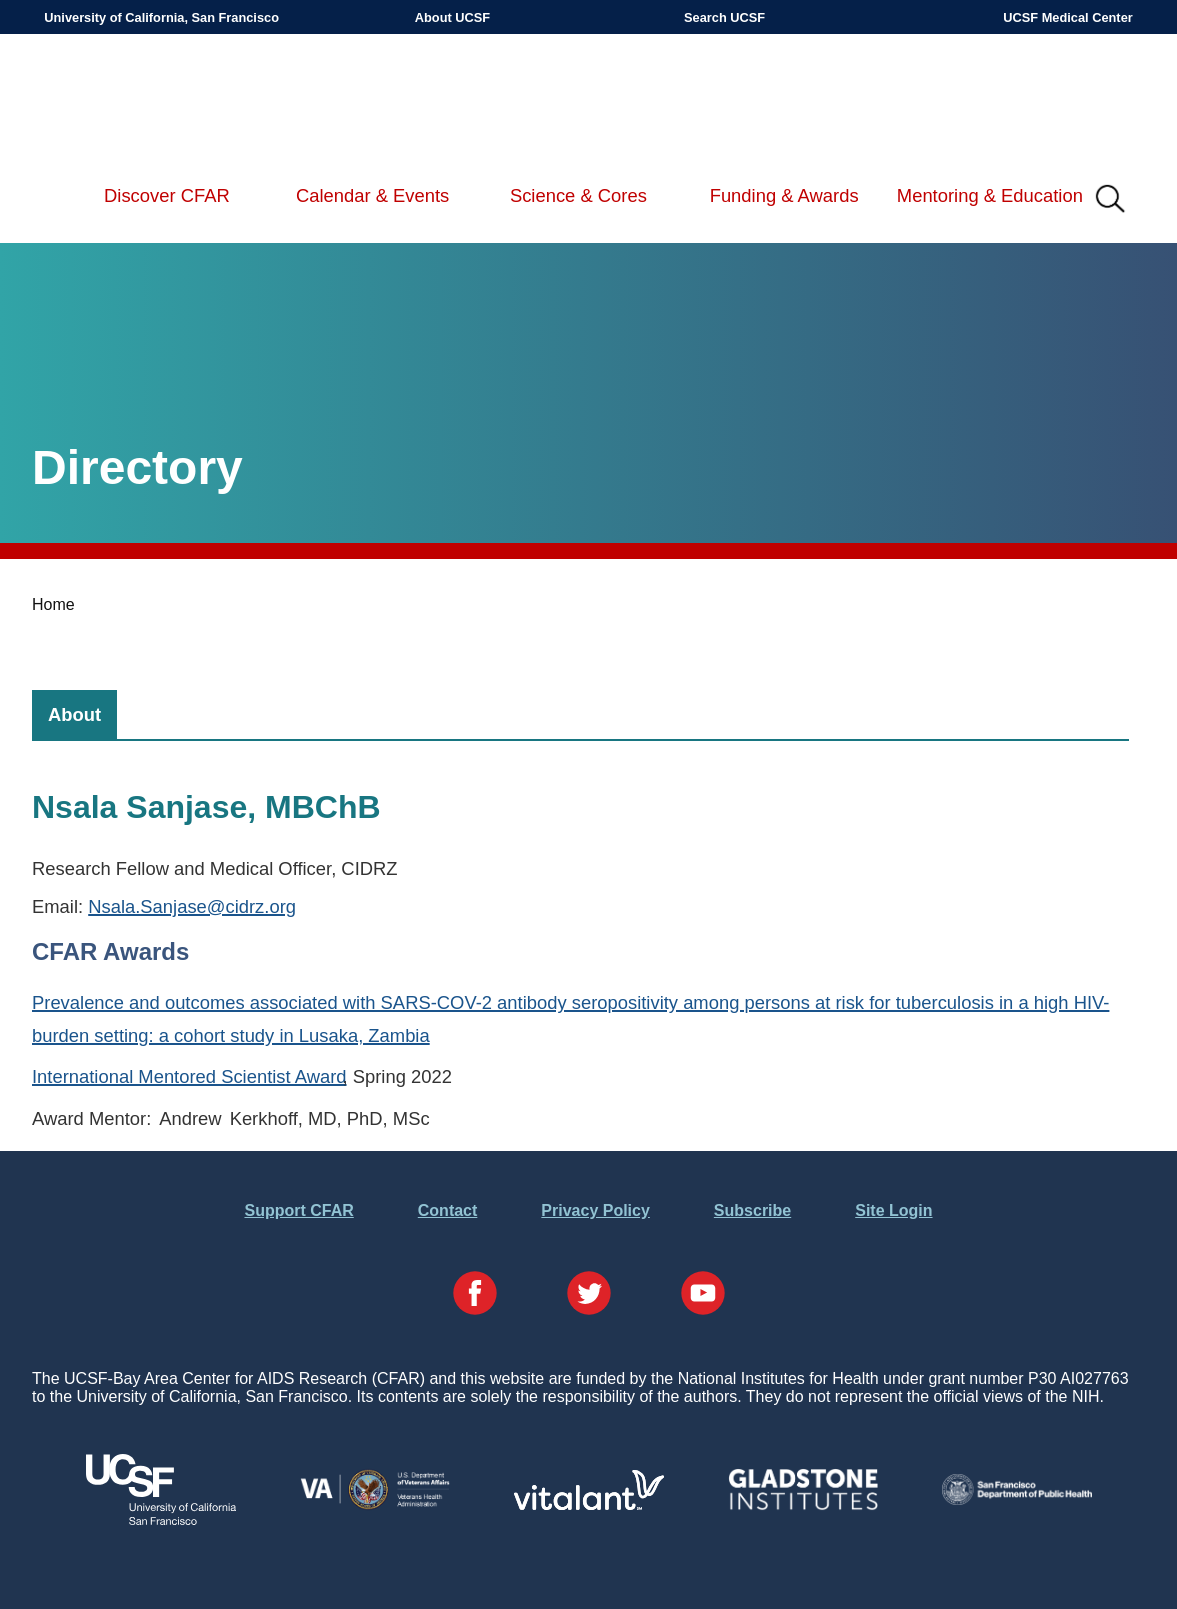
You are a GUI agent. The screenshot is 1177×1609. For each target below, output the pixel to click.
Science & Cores (578, 195)
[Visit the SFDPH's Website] (1017, 1499)
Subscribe (752, 1210)
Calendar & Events (372, 195)
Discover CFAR (167, 195)
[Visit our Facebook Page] (475, 1295)
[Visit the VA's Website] (375, 1505)
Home (53, 604)
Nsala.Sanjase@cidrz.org (192, 906)
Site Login (893, 1210)
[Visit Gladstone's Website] (803, 1505)
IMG (1111, 200)
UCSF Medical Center (1067, 17)
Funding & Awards (784, 195)
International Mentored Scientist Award (189, 1076)
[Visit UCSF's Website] (161, 1519)
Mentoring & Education (990, 195)
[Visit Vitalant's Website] (589, 1504)
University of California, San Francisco (161, 17)
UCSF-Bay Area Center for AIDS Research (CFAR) (148, 100)
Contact (448, 1210)
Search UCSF (724, 17)
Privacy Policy (595, 1210)
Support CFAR (298, 1210)
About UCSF (452, 17)
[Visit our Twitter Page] (589, 1295)
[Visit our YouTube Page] (703, 1295)
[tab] (74, 714)
